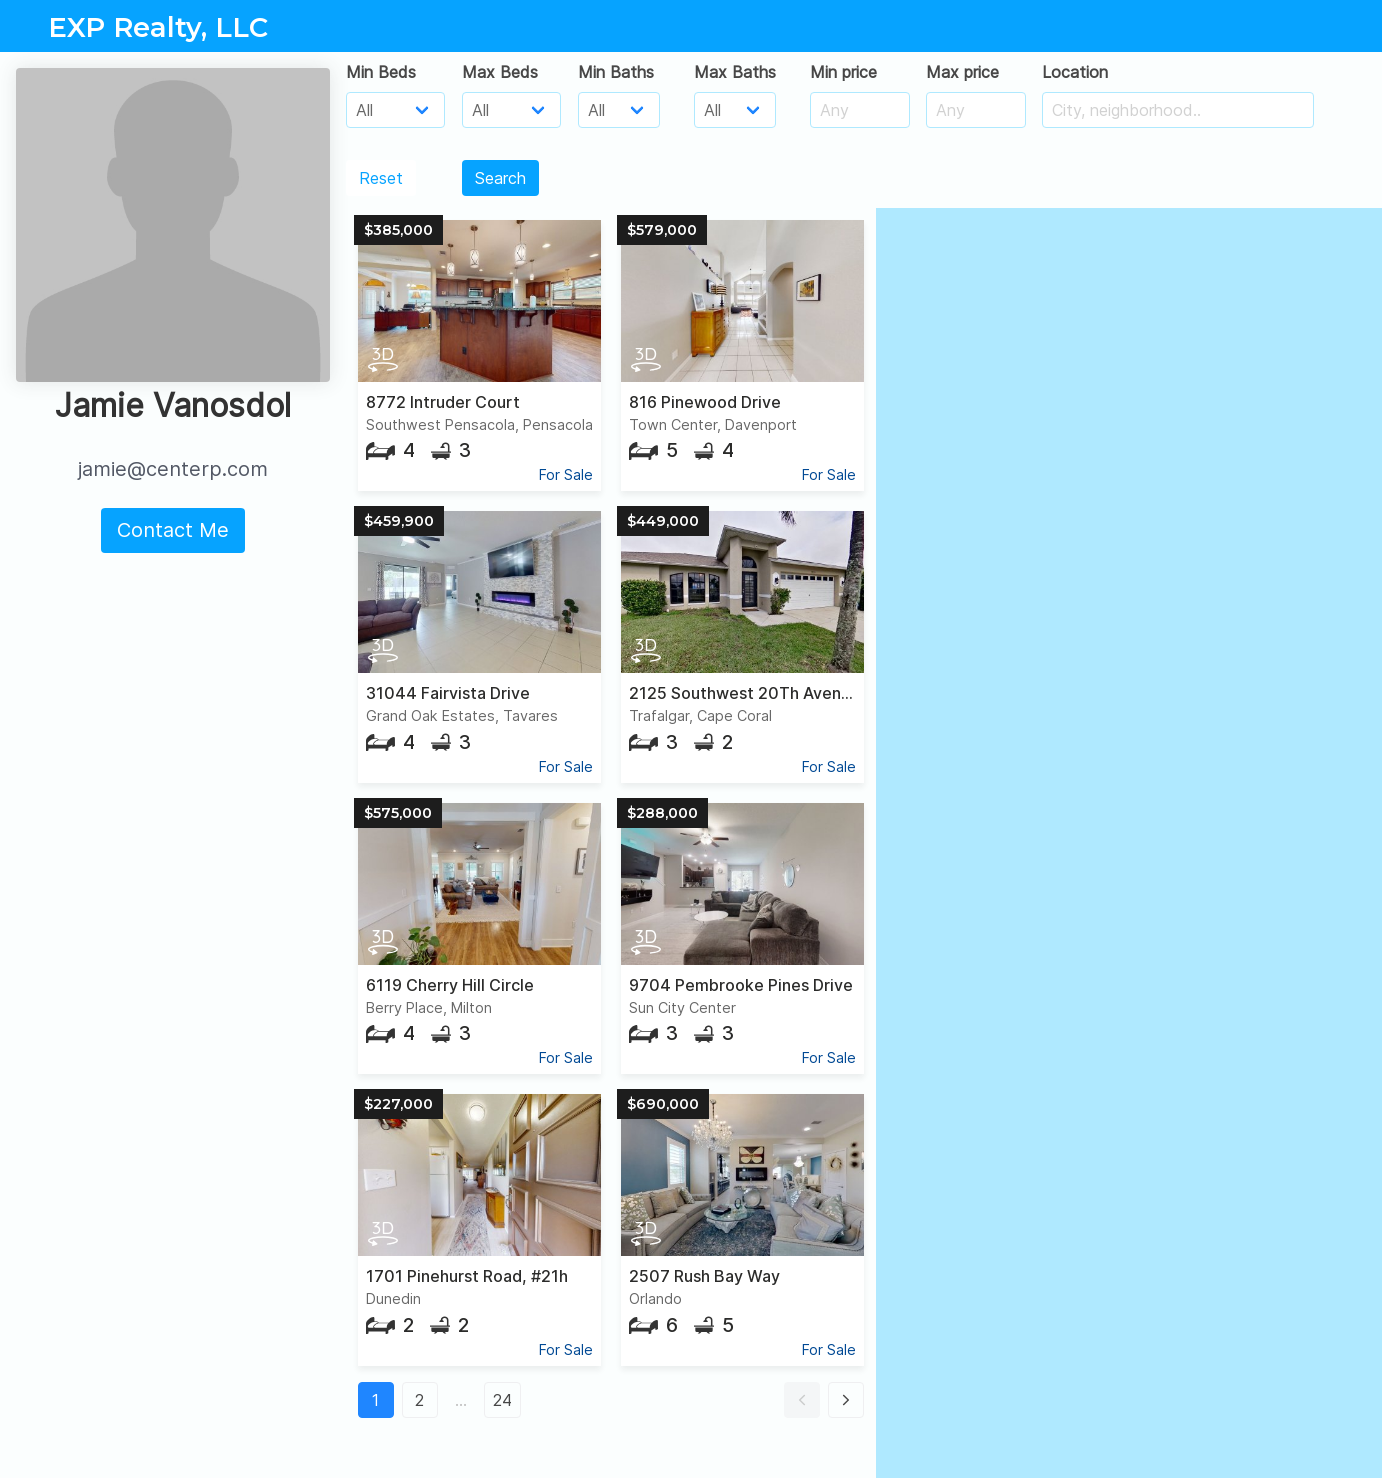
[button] (802, 1400)
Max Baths (735, 72)
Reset (381, 178)
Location (1075, 72)
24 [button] (502, 1400)
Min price (843, 72)
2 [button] (419, 1400)
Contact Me (173, 530)
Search (500, 178)
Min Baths (616, 72)
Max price (962, 72)
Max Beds (500, 72)
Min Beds (381, 72)
